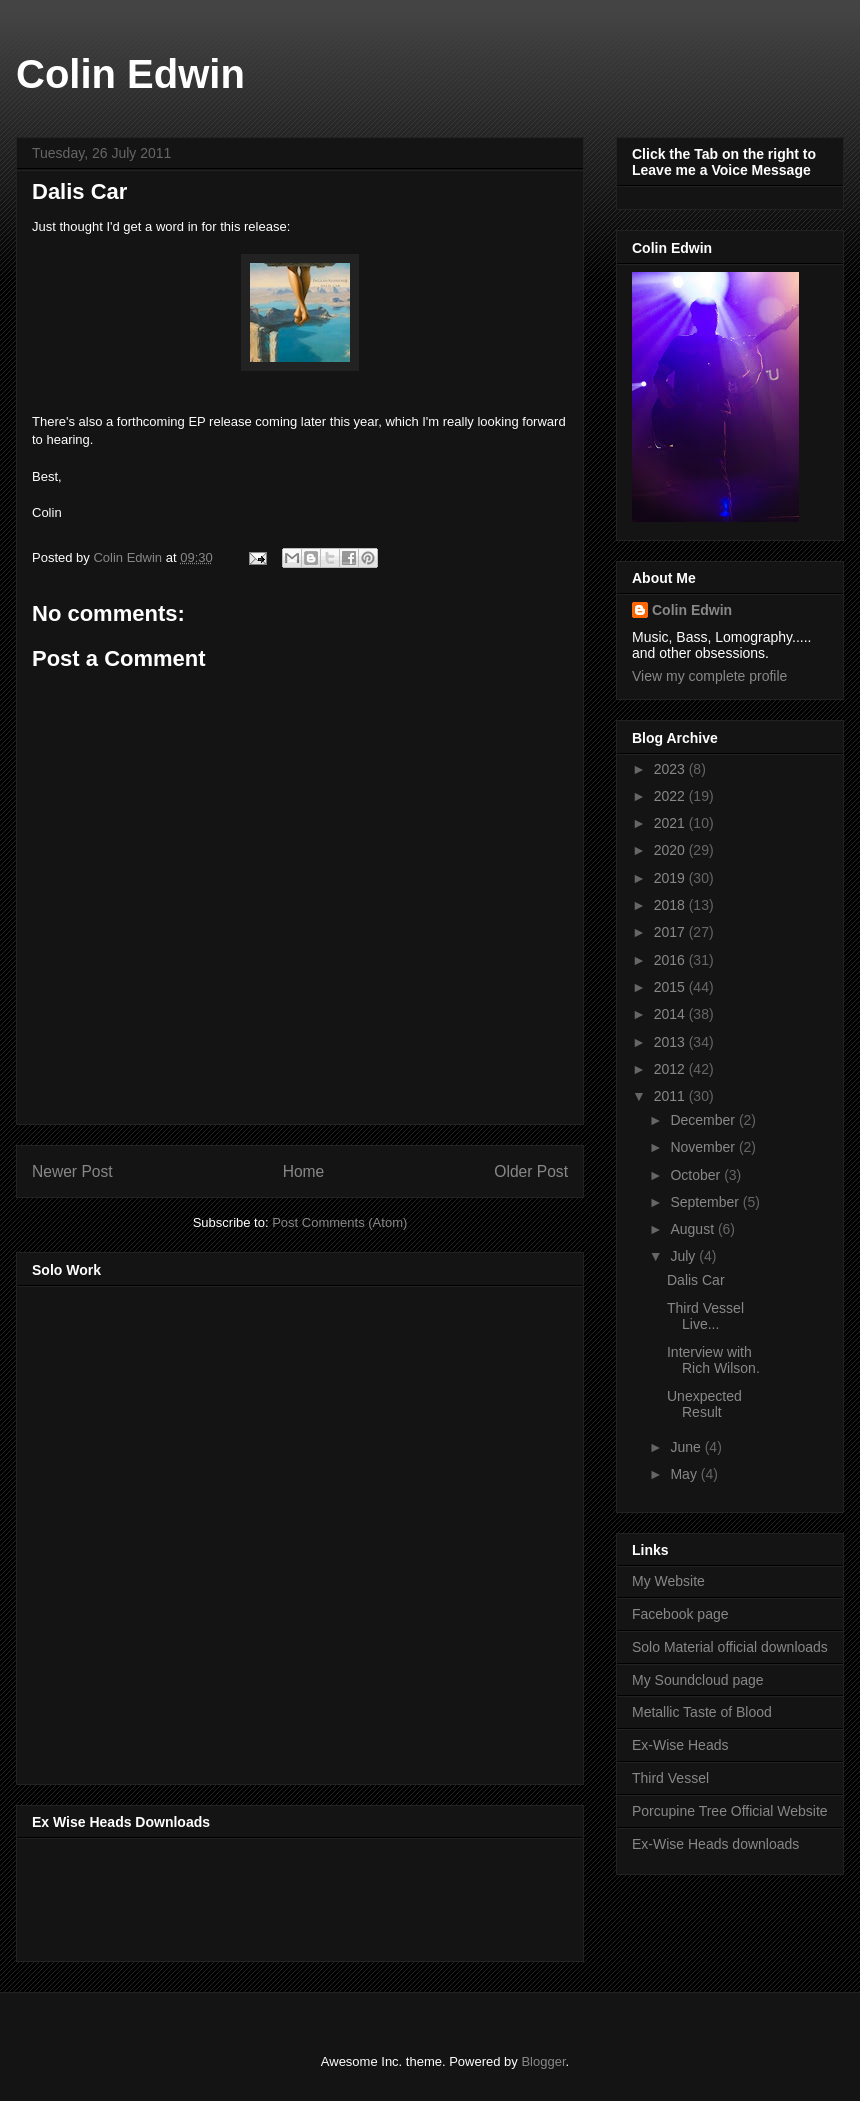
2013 (671, 1042)
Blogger (543, 2061)
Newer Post (72, 1171)
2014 (671, 1014)
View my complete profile (709, 676)
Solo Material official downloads (730, 1647)
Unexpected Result (704, 1404)
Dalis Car (696, 1280)
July (684, 1256)
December (704, 1120)
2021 (671, 823)
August (693, 1229)
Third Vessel (670, 1778)
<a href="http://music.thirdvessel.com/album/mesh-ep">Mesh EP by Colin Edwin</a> (207, 1529)
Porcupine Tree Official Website (730, 1811)
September (706, 1202)
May (685, 1474)
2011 (671, 1096)
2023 (671, 769)
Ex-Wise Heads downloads (715, 1844)
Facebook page (680, 1614)
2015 (671, 987)
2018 (671, 905)
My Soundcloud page (698, 1680)
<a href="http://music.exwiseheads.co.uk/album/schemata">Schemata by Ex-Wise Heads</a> (232, 1896)
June (687, 1447)
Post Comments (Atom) (339, 1222)
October (697, 1175)
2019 (671, 878)
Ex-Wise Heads (680, 1745)
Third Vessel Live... (705, 1316)
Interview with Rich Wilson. (713, 1360)
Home (304, 1171)
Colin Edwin (130, 74)
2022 (671, 796)
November (704, 1147)
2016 (671, 960)
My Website (668, 1581)
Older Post (531, 1171)
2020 (671, 850)
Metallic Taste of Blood (702, 1712)
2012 (671, 1069)
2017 (671, 932)
